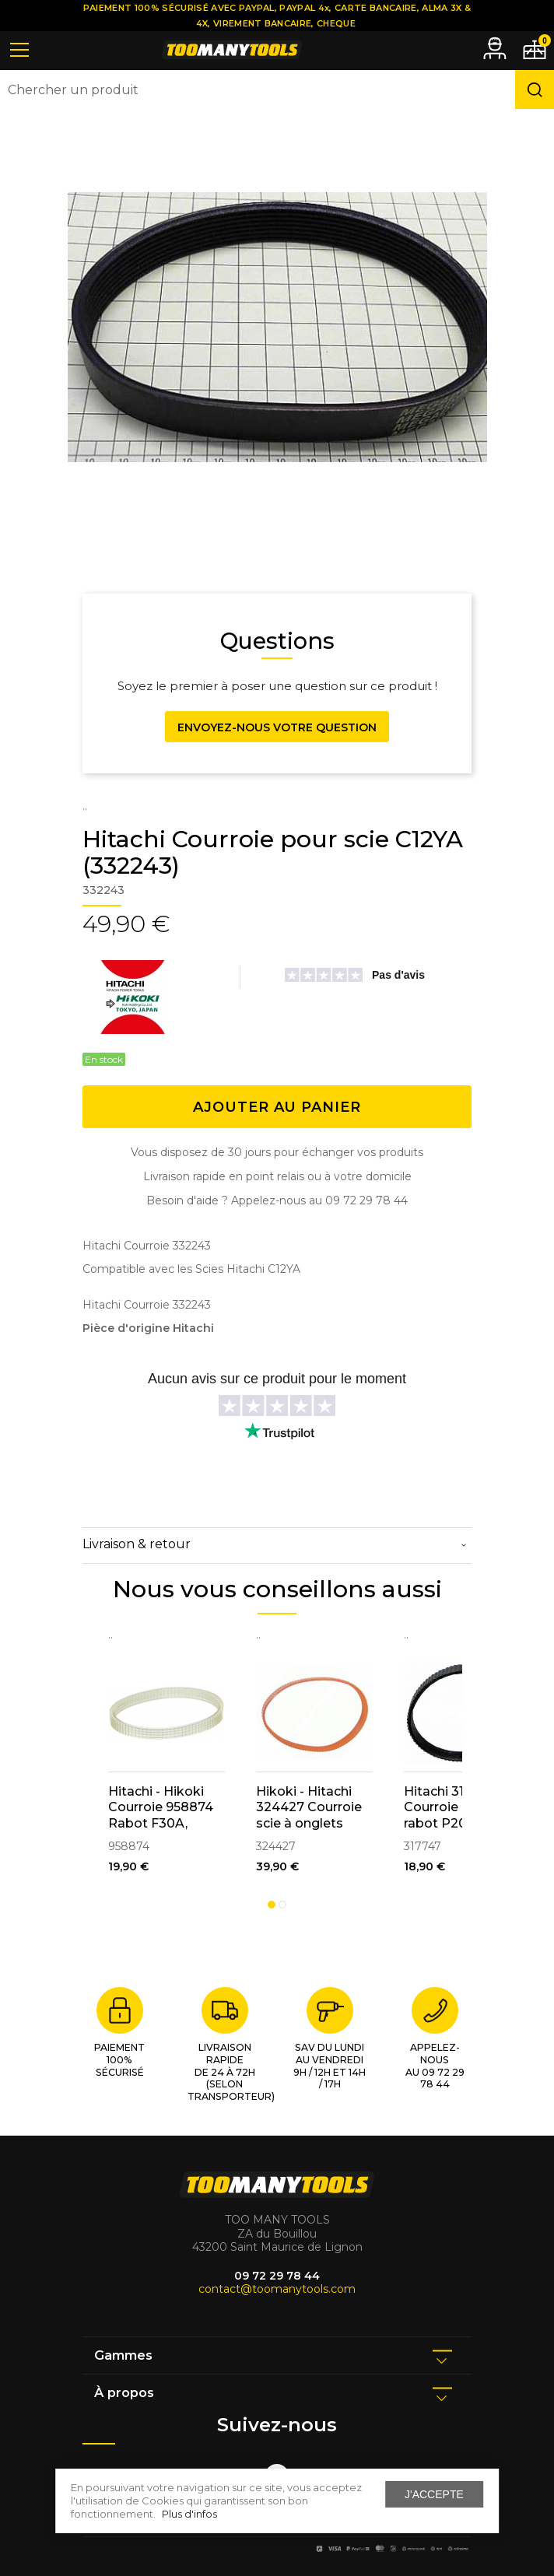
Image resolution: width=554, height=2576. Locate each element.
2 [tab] (282, 1904)
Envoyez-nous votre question (277, 727)
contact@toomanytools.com (277, 2289)
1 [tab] (271, 1904)
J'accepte (434, 2494)
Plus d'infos (189, 2514)
